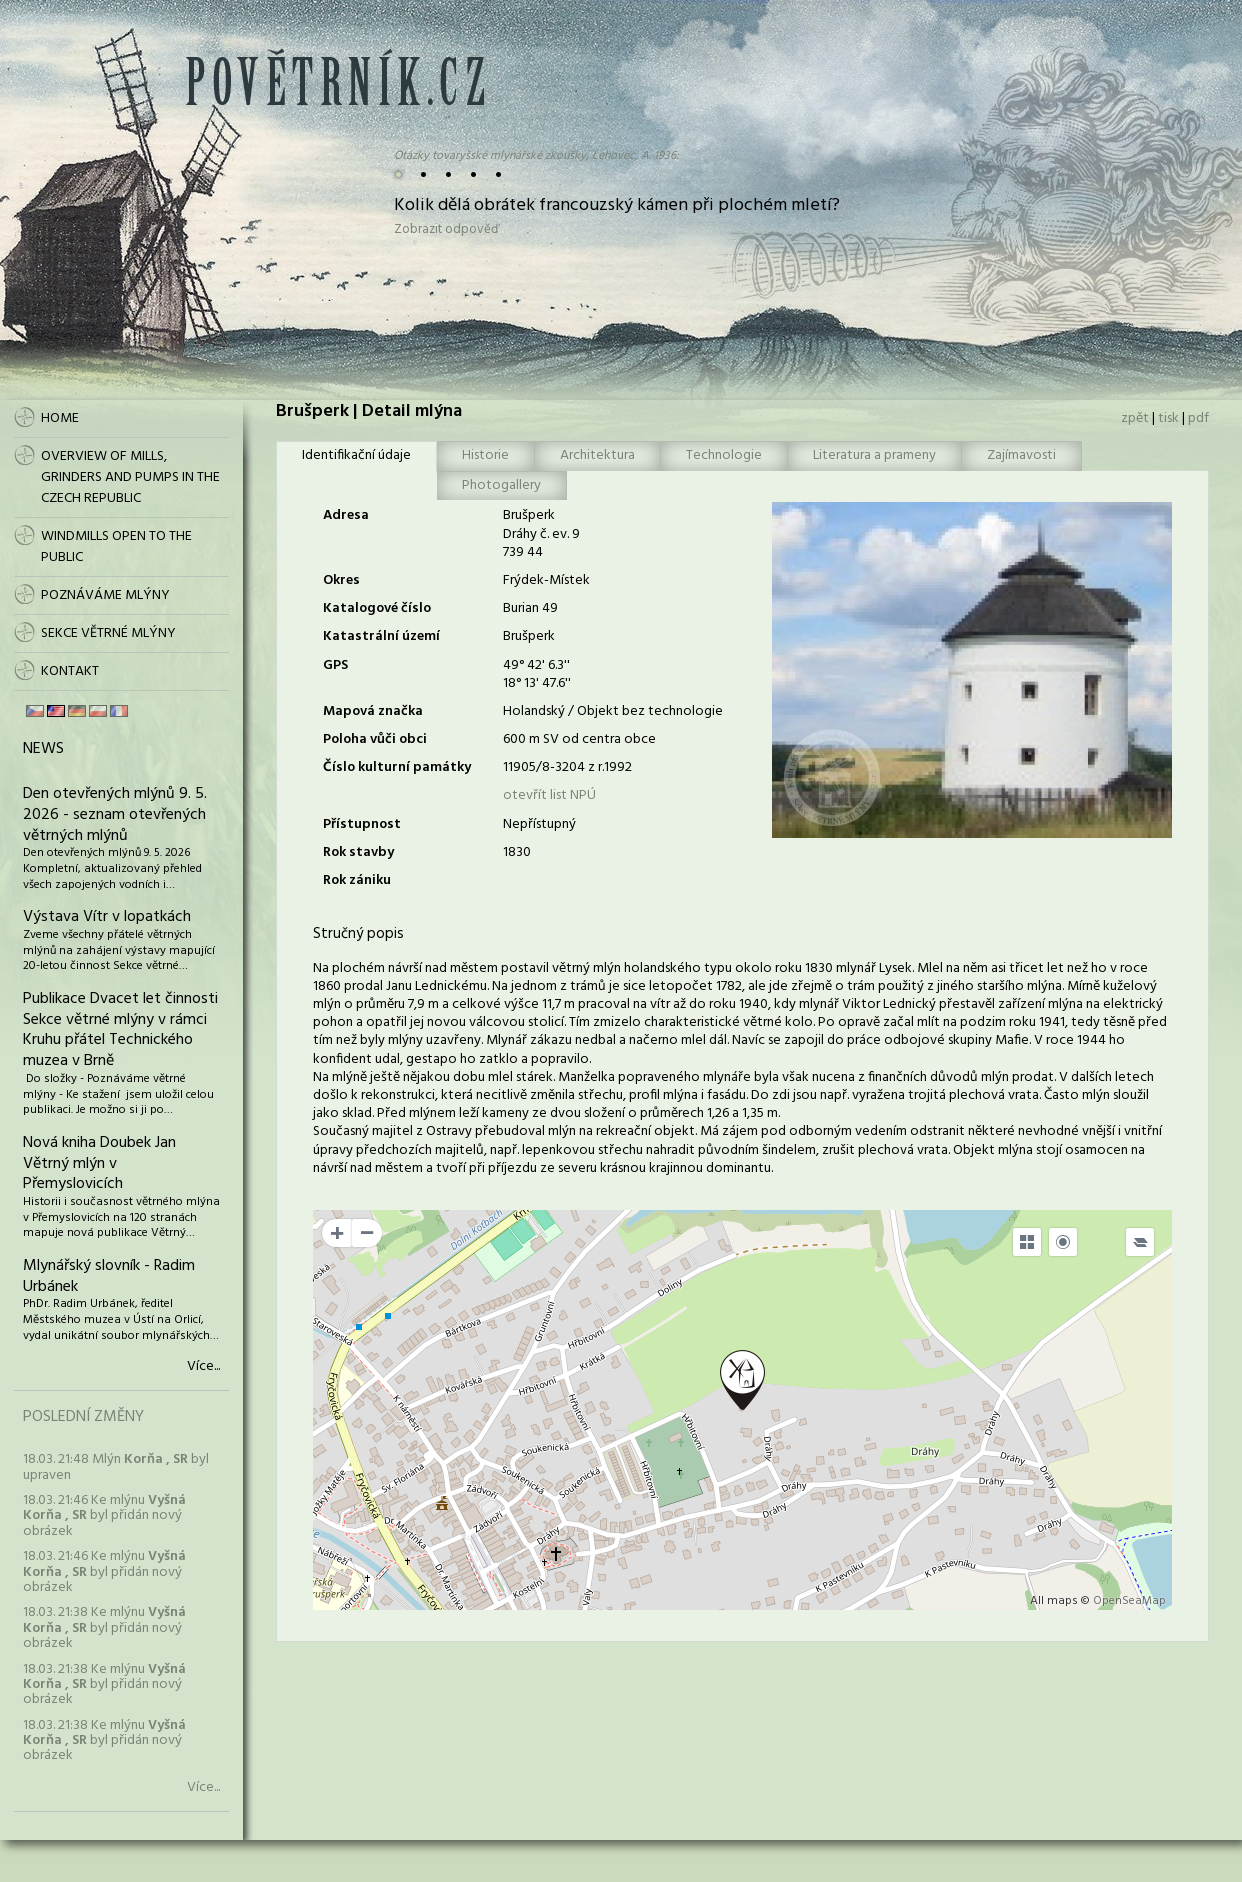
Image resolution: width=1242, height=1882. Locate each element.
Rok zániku (357, 880)
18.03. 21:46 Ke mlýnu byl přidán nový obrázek (104, 1516)
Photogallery (501, 485)
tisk (1168, 418)
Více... (203, 1367)
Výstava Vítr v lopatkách (107, 917)
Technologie (724, 455)
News (43, 749)
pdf (1198, 418)
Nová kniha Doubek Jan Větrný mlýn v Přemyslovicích (99, 1164)
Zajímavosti (1021, 455)
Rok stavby (358, 852)
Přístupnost (362, 824)
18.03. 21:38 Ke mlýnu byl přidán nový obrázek (104, 1628)
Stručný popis (358, 934)
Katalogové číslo (377, 608)
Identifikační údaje (356, 455)
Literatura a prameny (874, 455)
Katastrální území (381, 636)
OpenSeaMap (1129, 1601)
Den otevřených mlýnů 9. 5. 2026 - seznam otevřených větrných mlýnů (115, 815)
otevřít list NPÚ (549, 795)
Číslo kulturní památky (397, 767)
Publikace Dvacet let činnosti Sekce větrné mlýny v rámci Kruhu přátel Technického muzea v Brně (120, 1030)
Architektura (597, 455)
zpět (1135, 418)
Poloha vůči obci (375, 739)
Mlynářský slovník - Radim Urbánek (109, 1276)
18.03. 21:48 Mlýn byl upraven (116, 1467)
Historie (485, 455)
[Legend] (1140, 1242)
